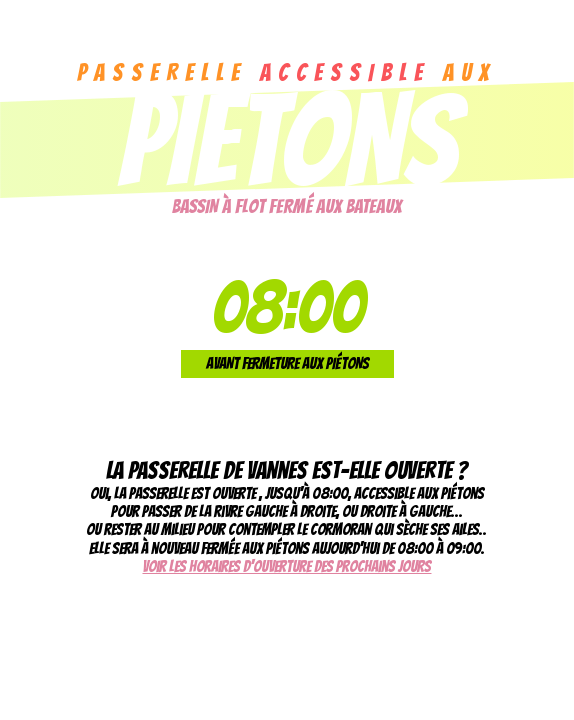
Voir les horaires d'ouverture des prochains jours (286, 566)
